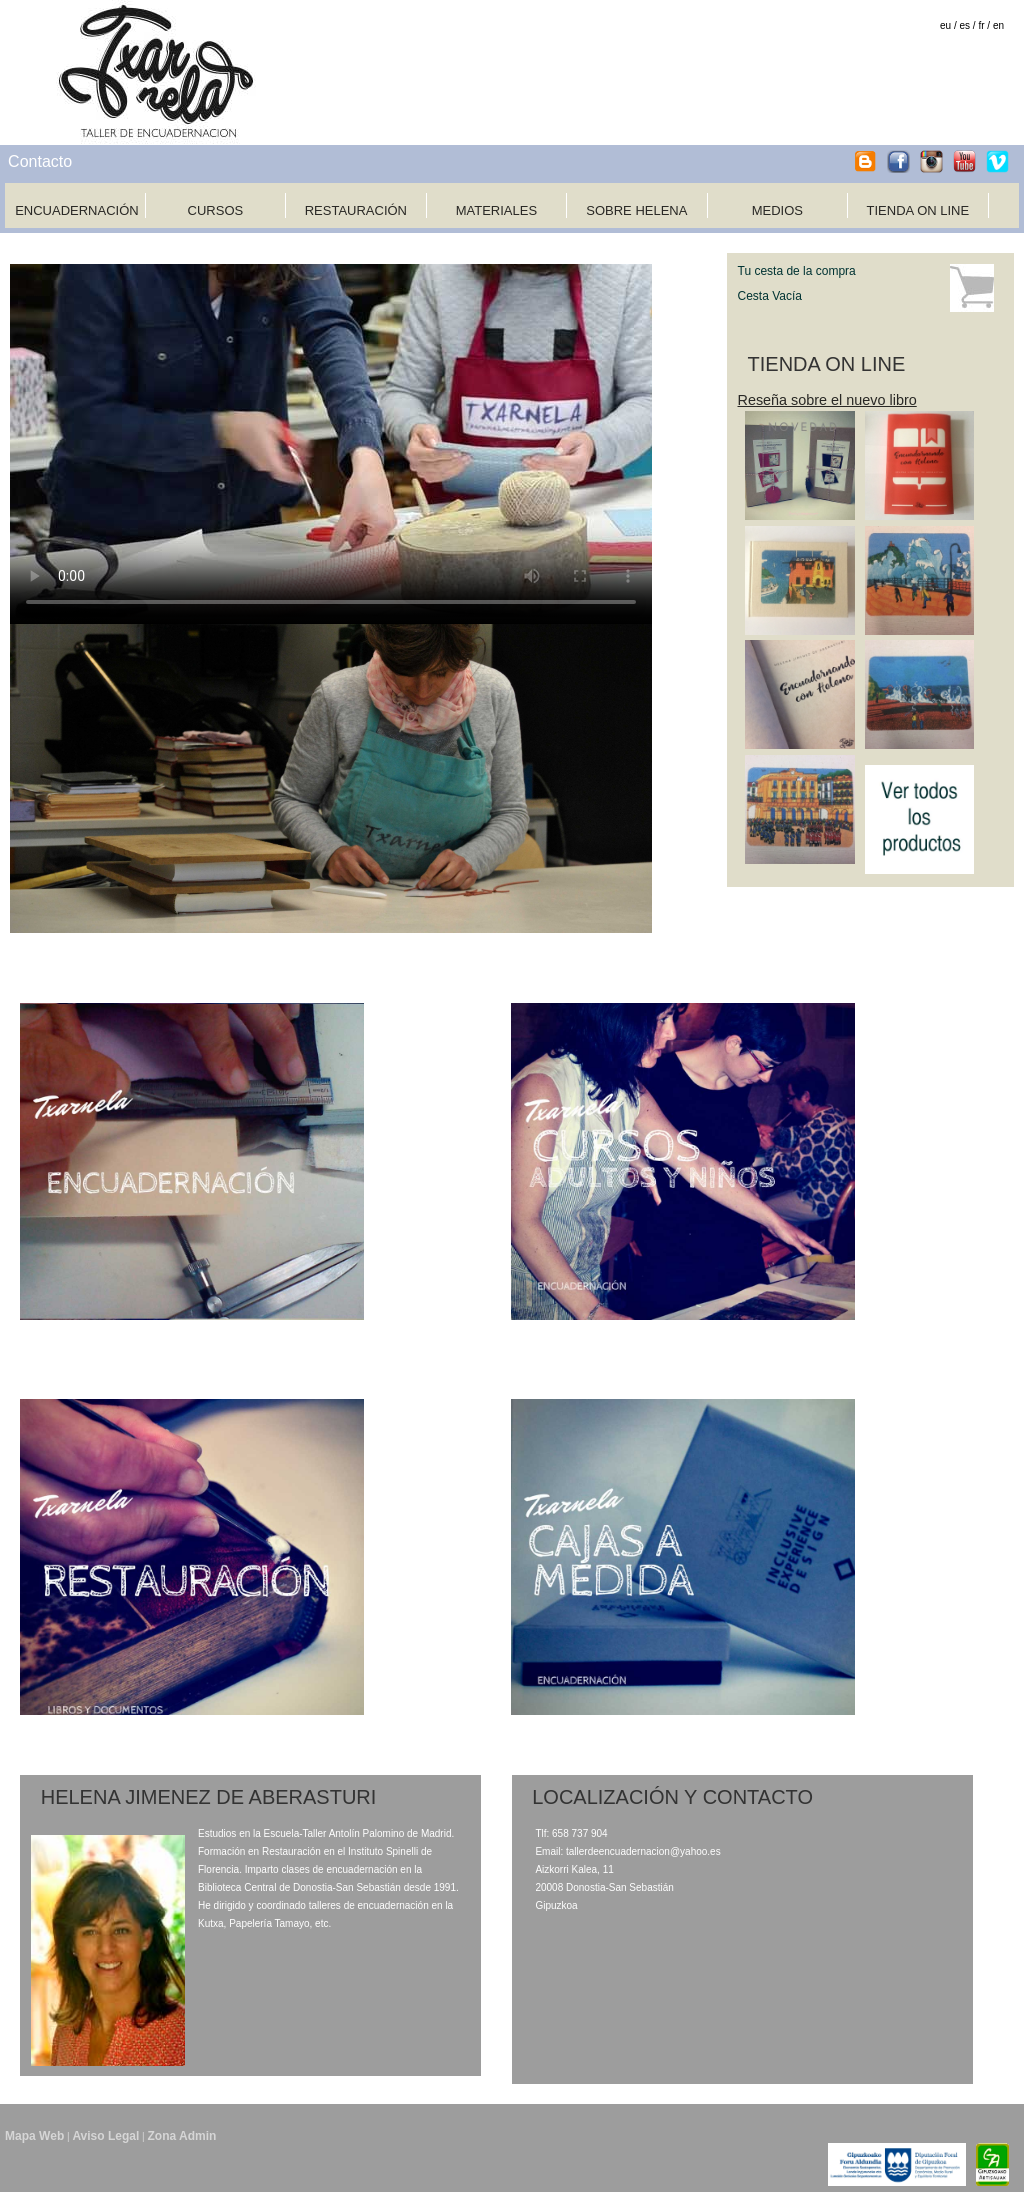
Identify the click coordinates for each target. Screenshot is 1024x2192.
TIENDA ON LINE (918, 210)
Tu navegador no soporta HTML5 (331, 444)
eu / (948, 25)
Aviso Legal (105, 2136)
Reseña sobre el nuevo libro (827, 400)
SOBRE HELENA (636, 210)
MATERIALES (496, 210)
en (998, 25)
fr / (984, 25)
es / (968, 25)
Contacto (40, 161)
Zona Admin (181, 2136)
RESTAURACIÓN (356, 210)
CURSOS (216, 210)
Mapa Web (34, 2136)
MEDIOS (777, 210)
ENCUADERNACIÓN (77, 210)
